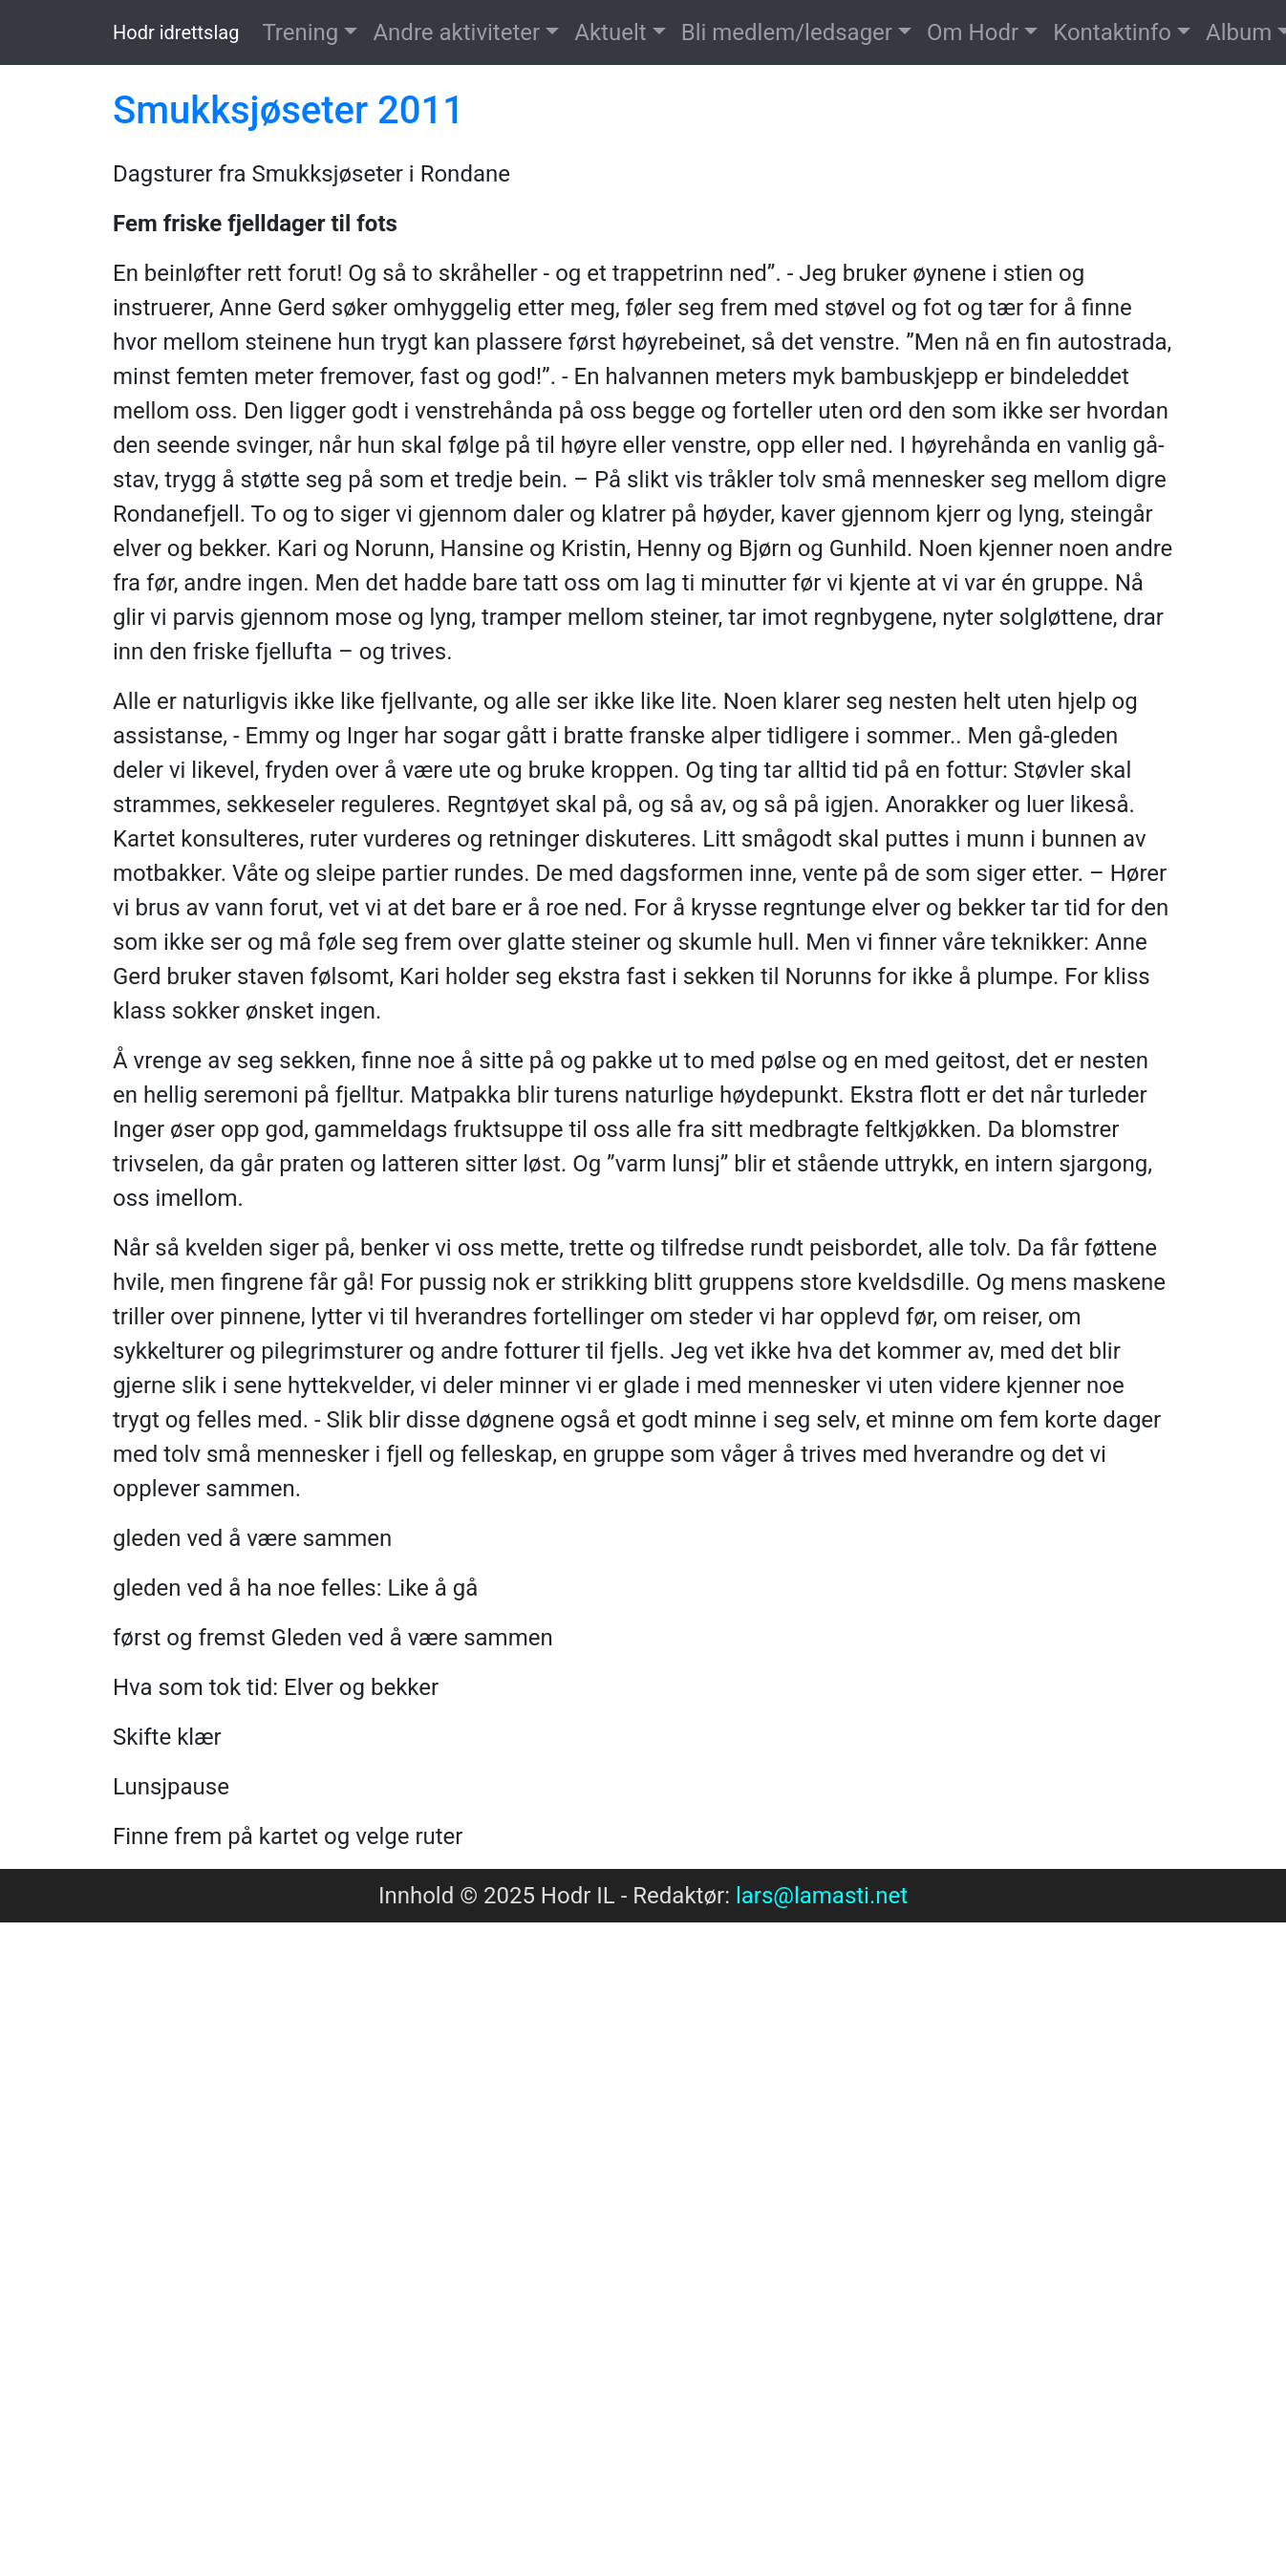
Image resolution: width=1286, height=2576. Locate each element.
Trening (300, 32)
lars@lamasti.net (822, 1895)
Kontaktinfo (1112, 32)
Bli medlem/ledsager (786, 32)
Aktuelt (610, 32)
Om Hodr (972, 32)
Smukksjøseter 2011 (288, 110)
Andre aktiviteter (456, 32)
